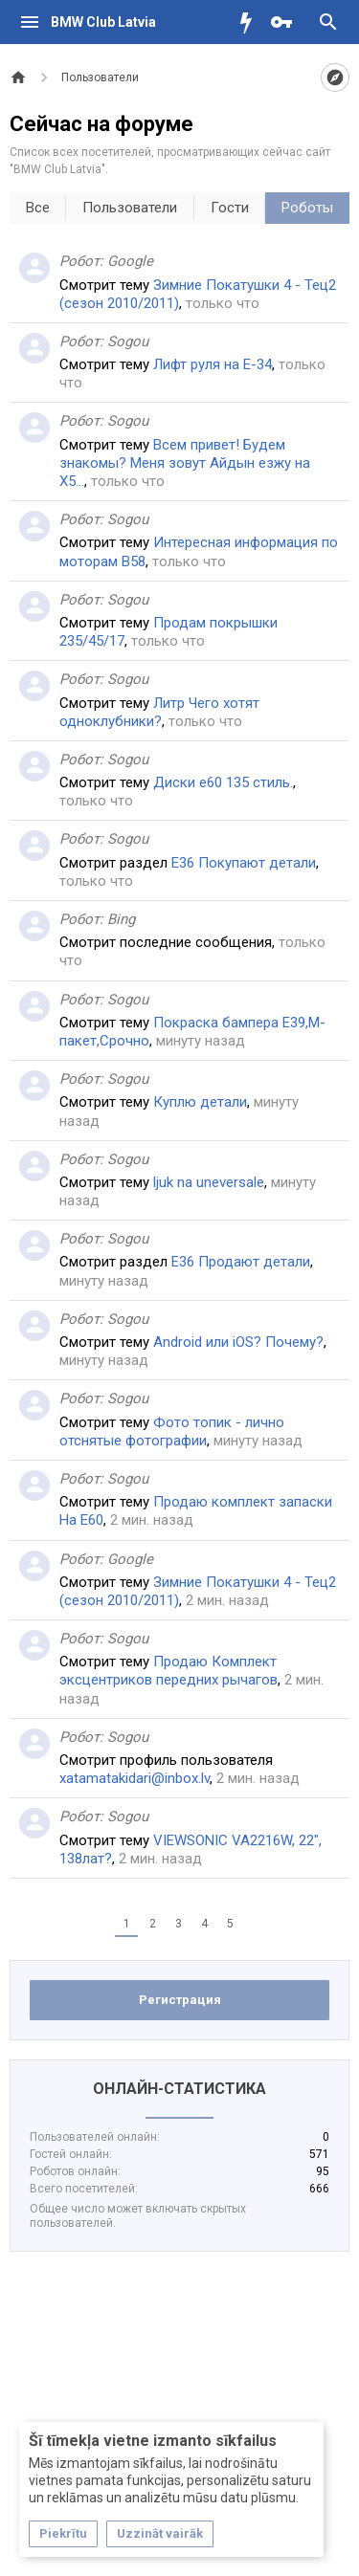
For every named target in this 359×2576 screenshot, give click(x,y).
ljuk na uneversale (208, 1182)
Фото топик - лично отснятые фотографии (171, 1431)
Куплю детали (200, 1102)
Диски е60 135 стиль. (223, 782)
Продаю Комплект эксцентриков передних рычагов (168, 1670)
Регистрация (180, 2000)
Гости (230, 207)
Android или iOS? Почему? (238, 1342)
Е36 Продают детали (240, 1261)
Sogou (127, 341)
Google (130, 261)
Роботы (307, 207)
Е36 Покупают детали (243, 862)
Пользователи (129, 207)
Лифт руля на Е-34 (212, 364)
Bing (121, 919)
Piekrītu (63, 2533)
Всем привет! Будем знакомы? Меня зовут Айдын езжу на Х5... (184, 463)
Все (38, 207)
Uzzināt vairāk (160, 2533)
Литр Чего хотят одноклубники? (159, 712)
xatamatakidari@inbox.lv (134, 1778)
